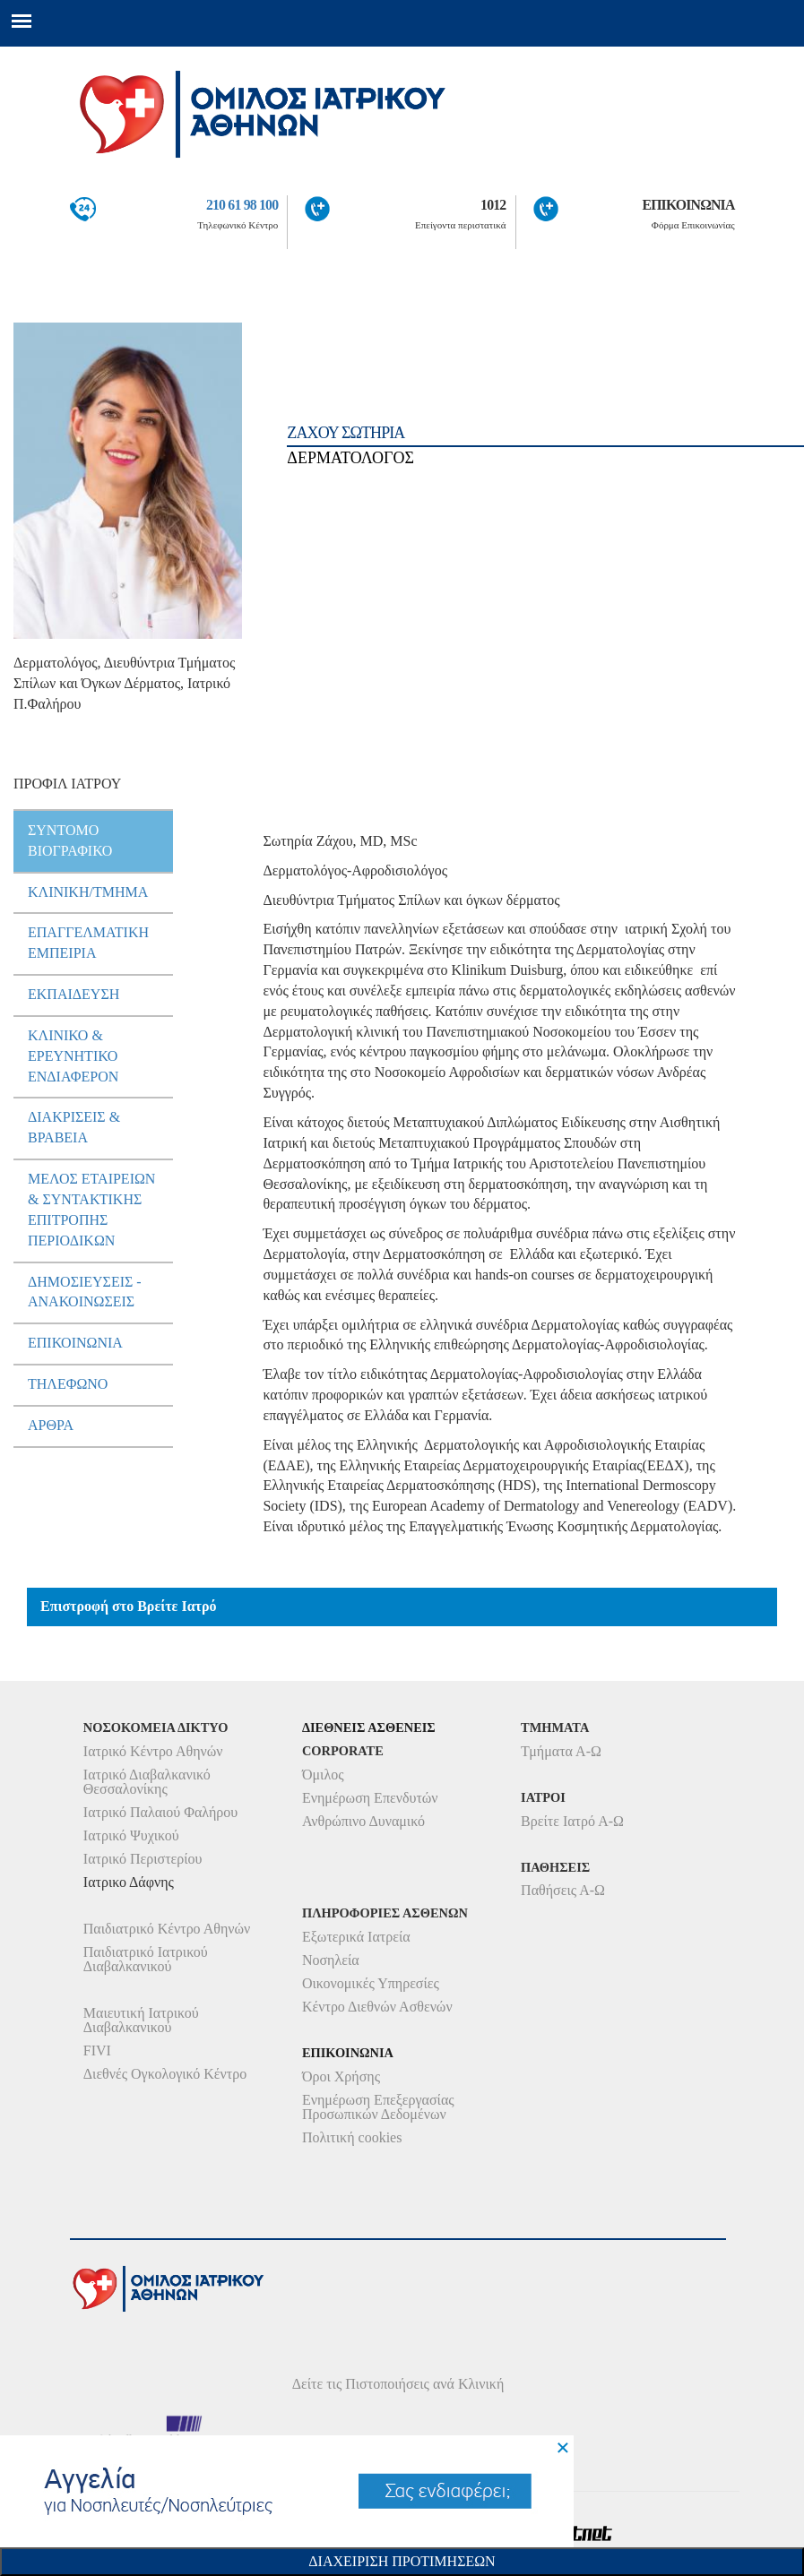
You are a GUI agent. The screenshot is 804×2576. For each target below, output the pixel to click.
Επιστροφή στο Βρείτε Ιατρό (128, 1606)
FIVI (97, 2050)
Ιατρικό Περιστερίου (143, 1858)
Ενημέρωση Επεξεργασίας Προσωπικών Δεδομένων (378, 2107)
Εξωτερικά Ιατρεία (356, 1936)
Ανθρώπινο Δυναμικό (363, 1821)
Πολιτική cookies (352, 2137)
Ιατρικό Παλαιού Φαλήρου (160, 1812)
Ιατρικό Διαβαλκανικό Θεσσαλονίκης (147, 1781)
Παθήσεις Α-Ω (563, 1890)
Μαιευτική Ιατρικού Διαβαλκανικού (141, 2020)
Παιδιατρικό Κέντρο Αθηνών (167, 1928)
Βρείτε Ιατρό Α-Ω (572, 1821)
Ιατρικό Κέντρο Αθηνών (153, 1751)
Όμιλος (323, 1774)
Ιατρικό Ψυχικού (131, 1835)
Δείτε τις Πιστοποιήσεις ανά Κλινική (398, 2383)
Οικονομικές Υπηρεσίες (370, 1983)
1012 (493, 204)
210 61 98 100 (242, 204)
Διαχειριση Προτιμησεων (401, 2561)
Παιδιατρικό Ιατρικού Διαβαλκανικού (145, 1959)
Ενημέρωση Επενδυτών (370, 1797)
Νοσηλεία (330, 1960)
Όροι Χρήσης (341, 2076)
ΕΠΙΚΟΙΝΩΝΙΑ (688, 204)
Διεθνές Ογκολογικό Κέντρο (164, 2073)
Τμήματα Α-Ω (561, 1751)
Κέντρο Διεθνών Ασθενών (377, 2006)
